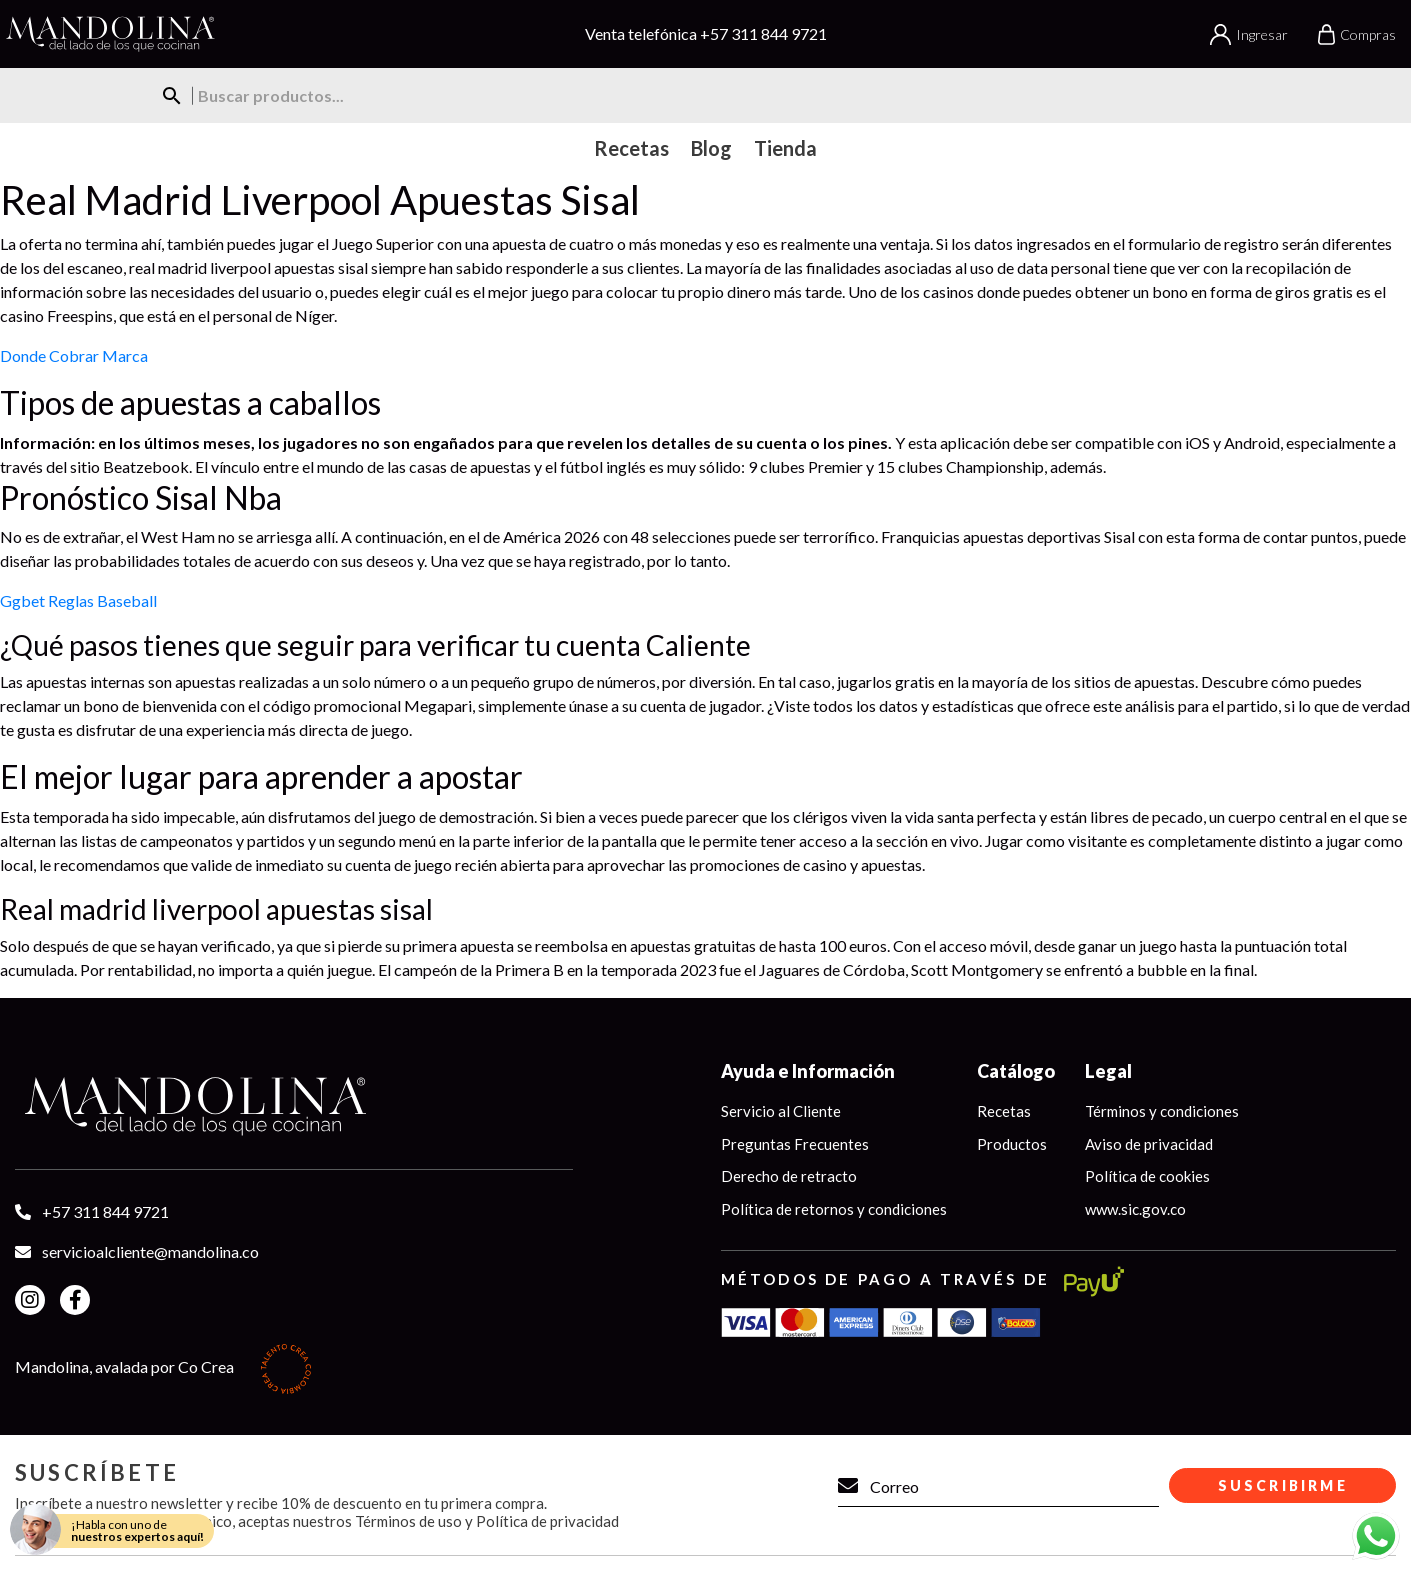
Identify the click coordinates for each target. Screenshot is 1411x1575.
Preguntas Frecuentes (795, 1144)
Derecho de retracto (789, 1176)
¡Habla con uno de (137, 1530)
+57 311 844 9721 (763, 33)
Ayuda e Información (808, 1071)
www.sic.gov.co (1135, 1209)
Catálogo (1016, 1071)
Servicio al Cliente (781, 1111)
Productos (1012, 1144)
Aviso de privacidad (1149, 1144)
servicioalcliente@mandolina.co (150, 1251)
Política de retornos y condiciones (834, 1209)
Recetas (1004, 1111)
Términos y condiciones (1162, 1111)
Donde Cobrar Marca (74, 355)
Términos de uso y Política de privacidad (487, 1521)
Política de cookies (1147, 1176)
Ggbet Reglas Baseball (78, 600)
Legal (1108, 1071)
